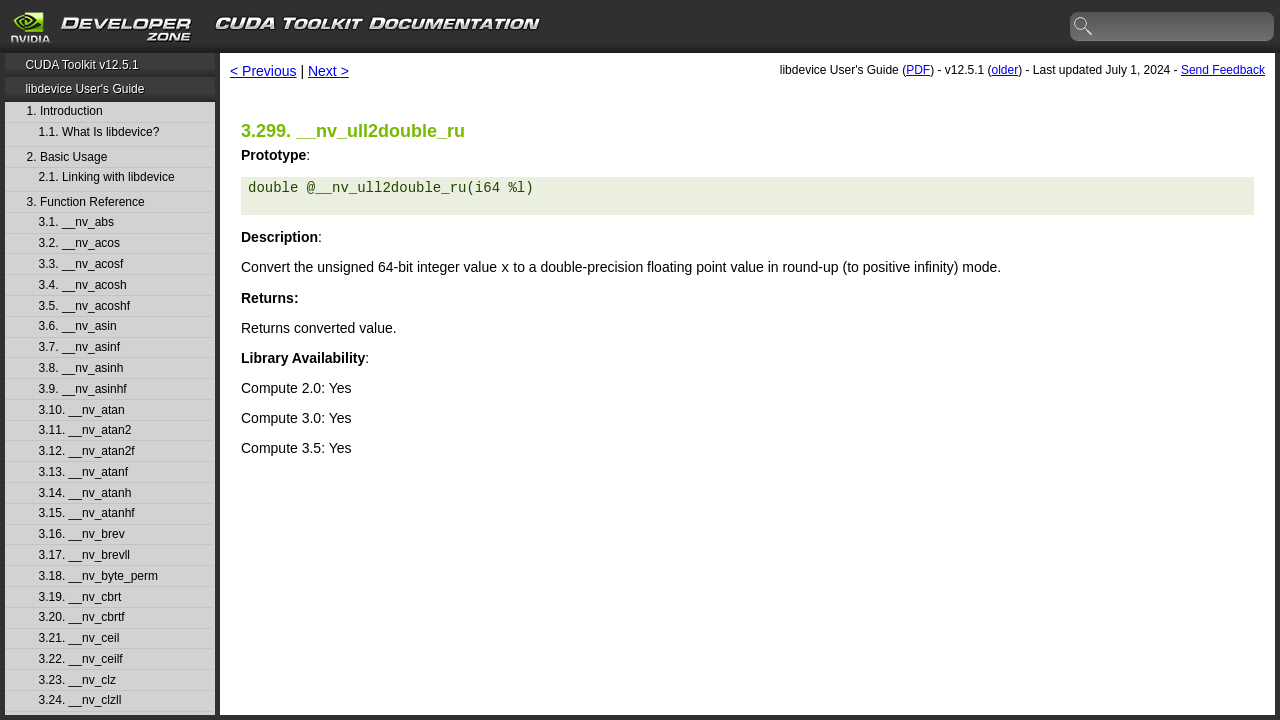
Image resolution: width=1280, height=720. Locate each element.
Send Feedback (1223, 70)
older (1004, 70)
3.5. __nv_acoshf (84, 306)
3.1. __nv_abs (76, 222)
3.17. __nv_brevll (84, 555)
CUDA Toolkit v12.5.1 (81, 65)
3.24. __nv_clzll (80, 700)
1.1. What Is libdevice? (99, 132)
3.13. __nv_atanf (83, 472)
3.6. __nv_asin (78, 326)
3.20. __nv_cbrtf (82, 617)
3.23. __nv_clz (77, 680)
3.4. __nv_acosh (83, 285)
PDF (918, 70)
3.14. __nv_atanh (85, 493)
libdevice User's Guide (84, 89)
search (1084, 27)
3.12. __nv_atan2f (87, 451)
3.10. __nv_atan (82, 410)
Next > (328, 71)
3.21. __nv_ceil (79, 638)
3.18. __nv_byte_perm (98, 576)
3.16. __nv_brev (82, 534)
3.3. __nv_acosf (81, 264)
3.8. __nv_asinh (81, 368)
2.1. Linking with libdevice (107, 177)
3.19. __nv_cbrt (80, 597)
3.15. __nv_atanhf (87, 513)
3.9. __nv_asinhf (83, 389)
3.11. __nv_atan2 (85, 430)
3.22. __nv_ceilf (81, 659)
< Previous (263, 71)
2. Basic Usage (67, 157)
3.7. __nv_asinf (79, 347)
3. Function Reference (86, 202)
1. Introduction (65, 111)
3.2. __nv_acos (79, 243)
